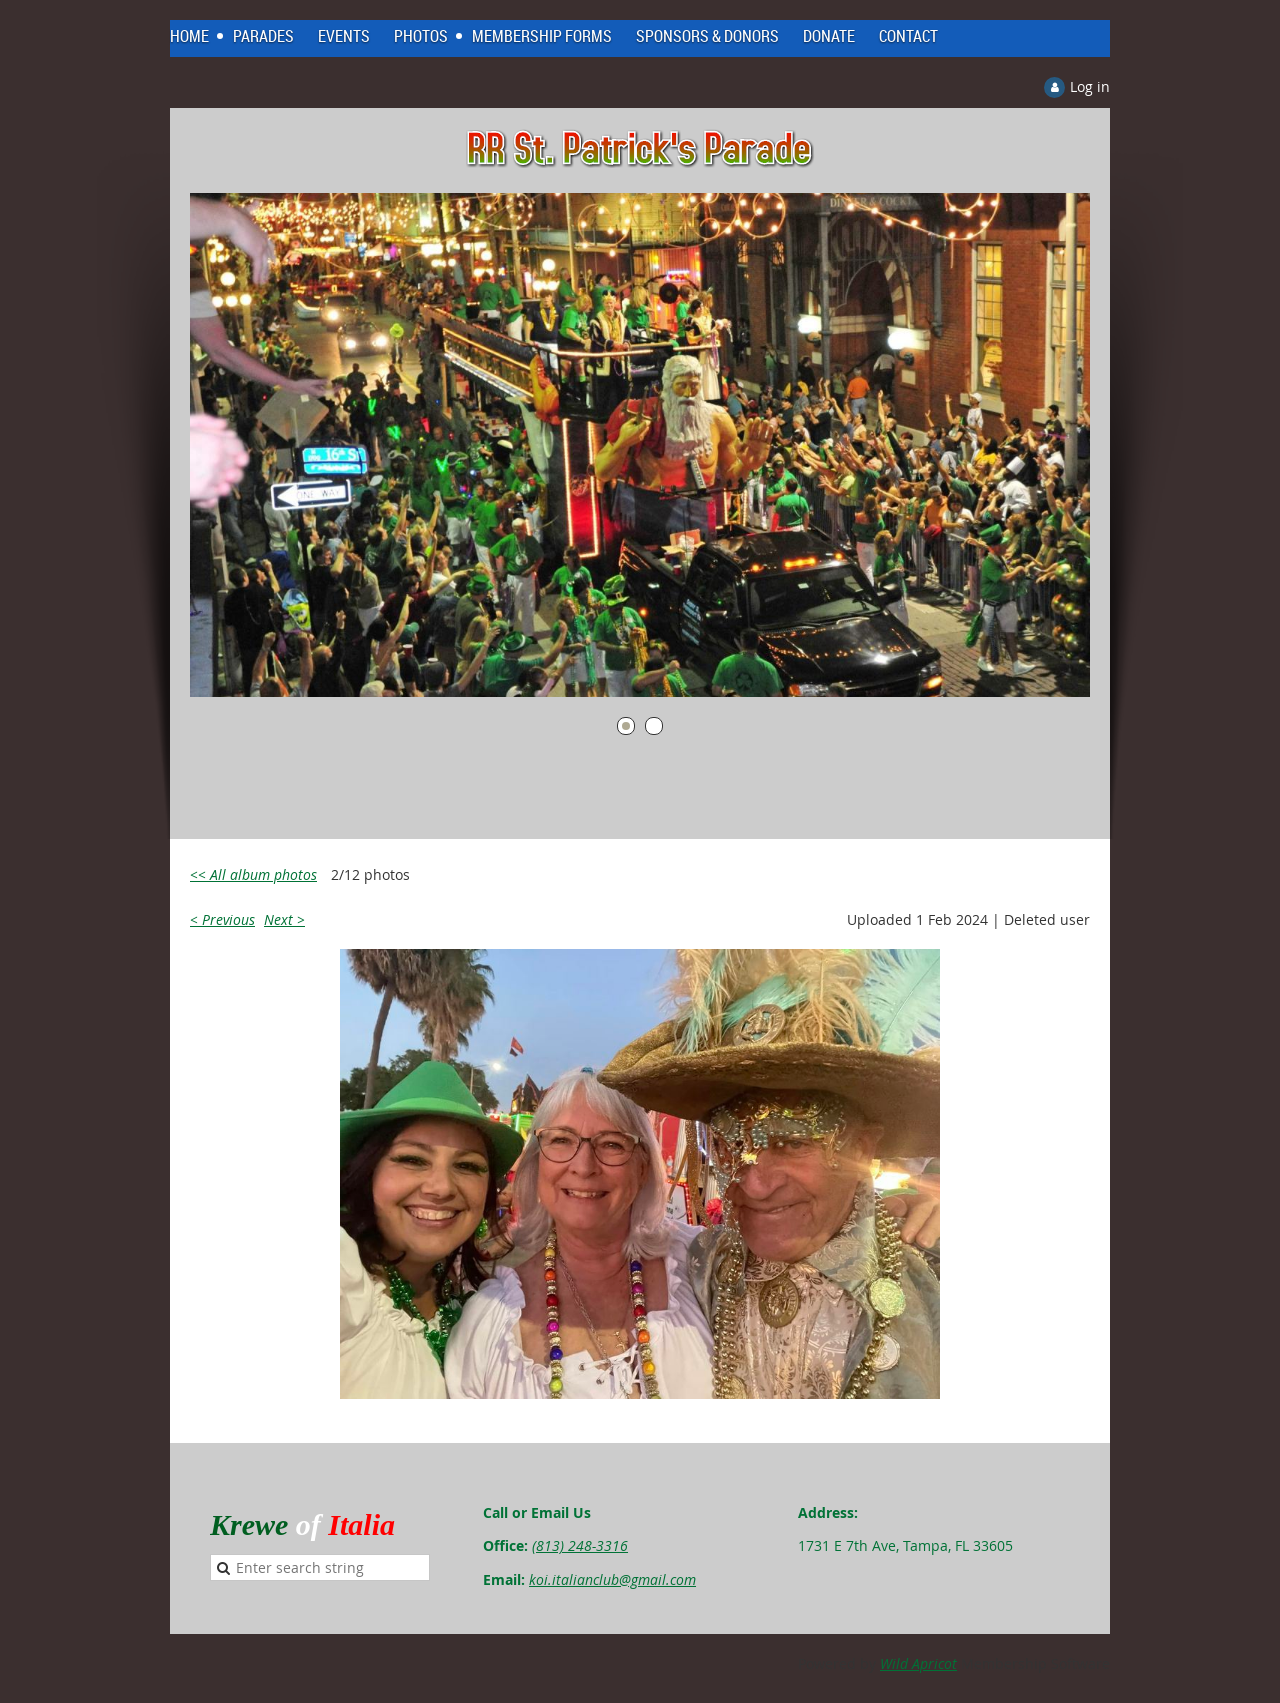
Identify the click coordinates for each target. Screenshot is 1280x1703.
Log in (1090, 86)
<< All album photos (253, 874)
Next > (284, 919)
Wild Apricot (918, 1663)
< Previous (222, 919)
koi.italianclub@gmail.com (612, 1579)
